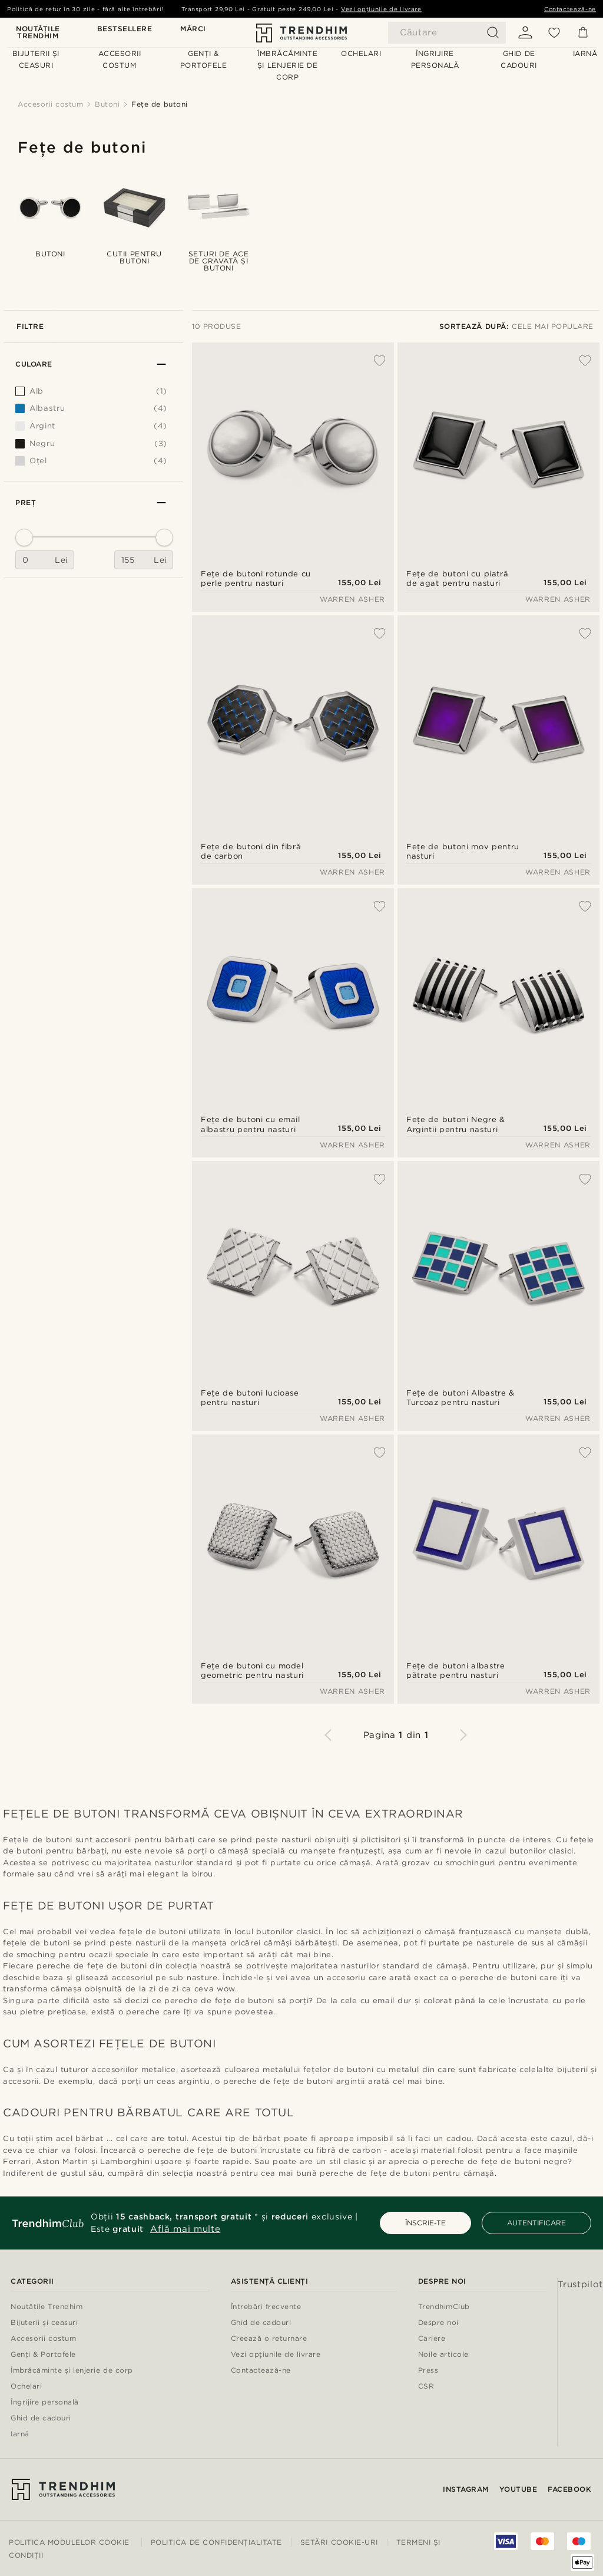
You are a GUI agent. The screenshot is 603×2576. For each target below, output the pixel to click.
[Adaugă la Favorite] (373, 360)
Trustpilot (581, 2284)
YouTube (518, 2489)
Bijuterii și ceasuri (44, 2323)
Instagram (466, 2489)
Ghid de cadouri (41, 2418)
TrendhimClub (444, 2307)
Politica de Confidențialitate (216, 2542)
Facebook (569, 2489)
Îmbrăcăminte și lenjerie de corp (72, 2370)
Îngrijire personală (45, 2402)
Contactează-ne (570, 8)
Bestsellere (125, 29)
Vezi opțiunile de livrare (381, 8)
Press (428, 2370)
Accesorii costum (43, 2339)
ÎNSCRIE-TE (425, 2222)
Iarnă (20, 2434)
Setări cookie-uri (339, 2542)
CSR (426, 2386)
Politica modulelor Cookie (69, 2542)
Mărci (193, 29)
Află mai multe (185, 2229)
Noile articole (443, 2355)
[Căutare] (447, 33)
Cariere (432, 2339)
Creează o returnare (269, 2339)
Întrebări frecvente (266, 2307)
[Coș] (583, 32)
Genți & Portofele (43, 2355)
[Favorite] (554, 32)
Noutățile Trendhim (38, 32)
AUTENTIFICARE (536, 2222)
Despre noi (438, 2323)
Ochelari (26, 2386)
